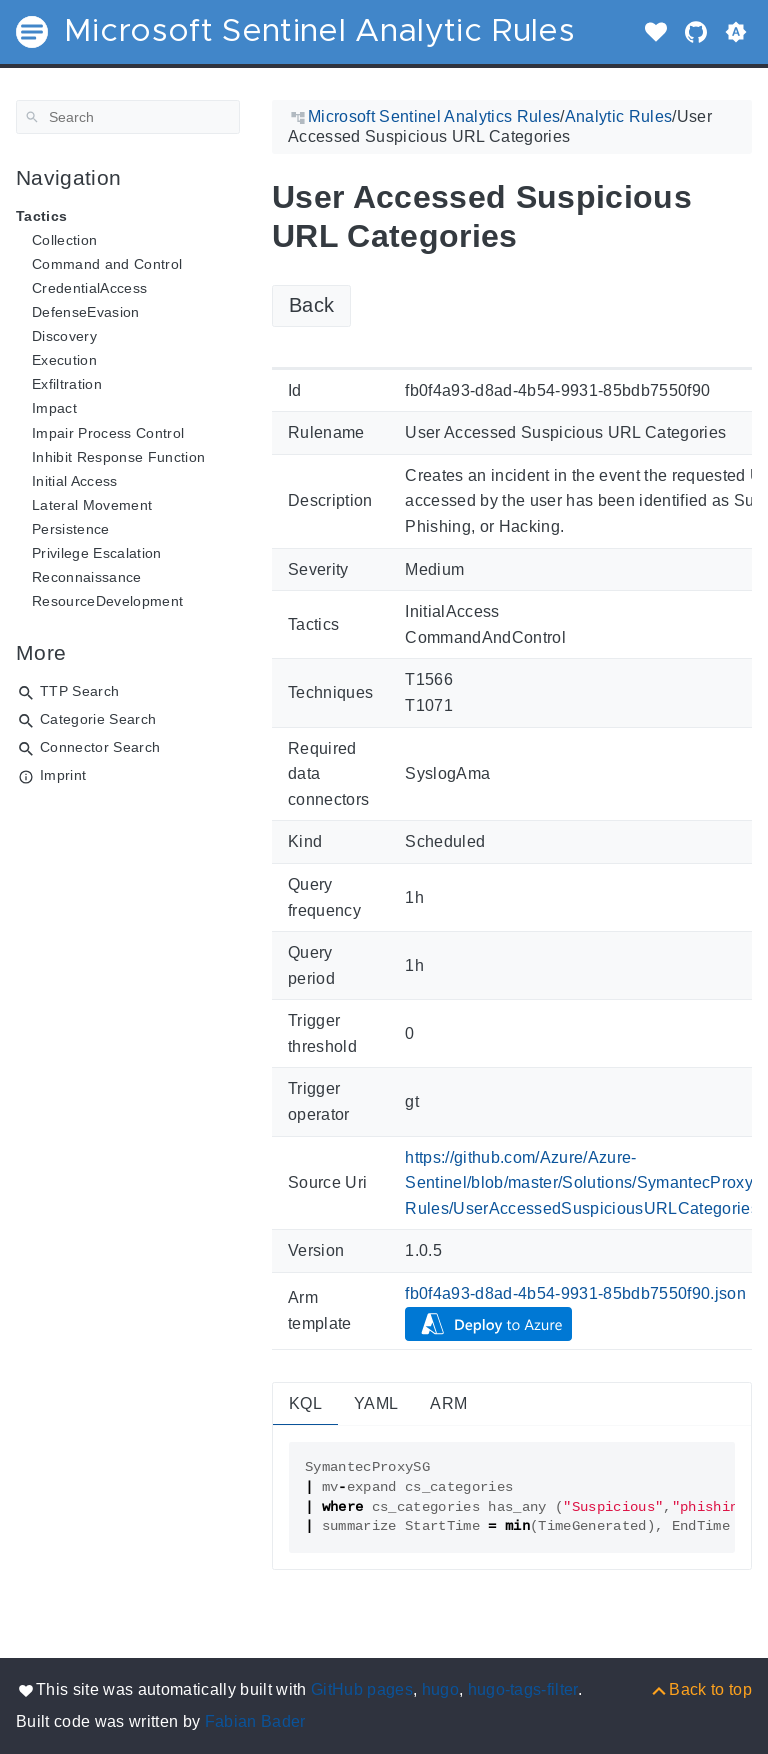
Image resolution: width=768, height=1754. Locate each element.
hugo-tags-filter (523, 1689)
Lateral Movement (92, 505)
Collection (64, 240)
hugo (440, 1689)
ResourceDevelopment (107, 601)
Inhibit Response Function (118, 457)
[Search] (128, 117)
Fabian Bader (255, 1721)
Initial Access (75, 481)
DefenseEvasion (86, 312)
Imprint (63, 775)
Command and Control (107, 264)
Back (311, 305)
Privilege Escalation (97, 553)
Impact (54, 408)
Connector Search (100, 747)
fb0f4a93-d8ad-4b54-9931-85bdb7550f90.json (575, 1293)
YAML (376, 1403)
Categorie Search (98, 719)
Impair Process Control (108, 433)
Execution (64, 360)
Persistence (71, 529)
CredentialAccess (89, 288)
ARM (448, 1403)
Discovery (64, 336)
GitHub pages (362, 1689)
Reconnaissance (87, 577)
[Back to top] (700, 1689)
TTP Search (79, 691)
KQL (305, 1403)
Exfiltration (67, 384)
